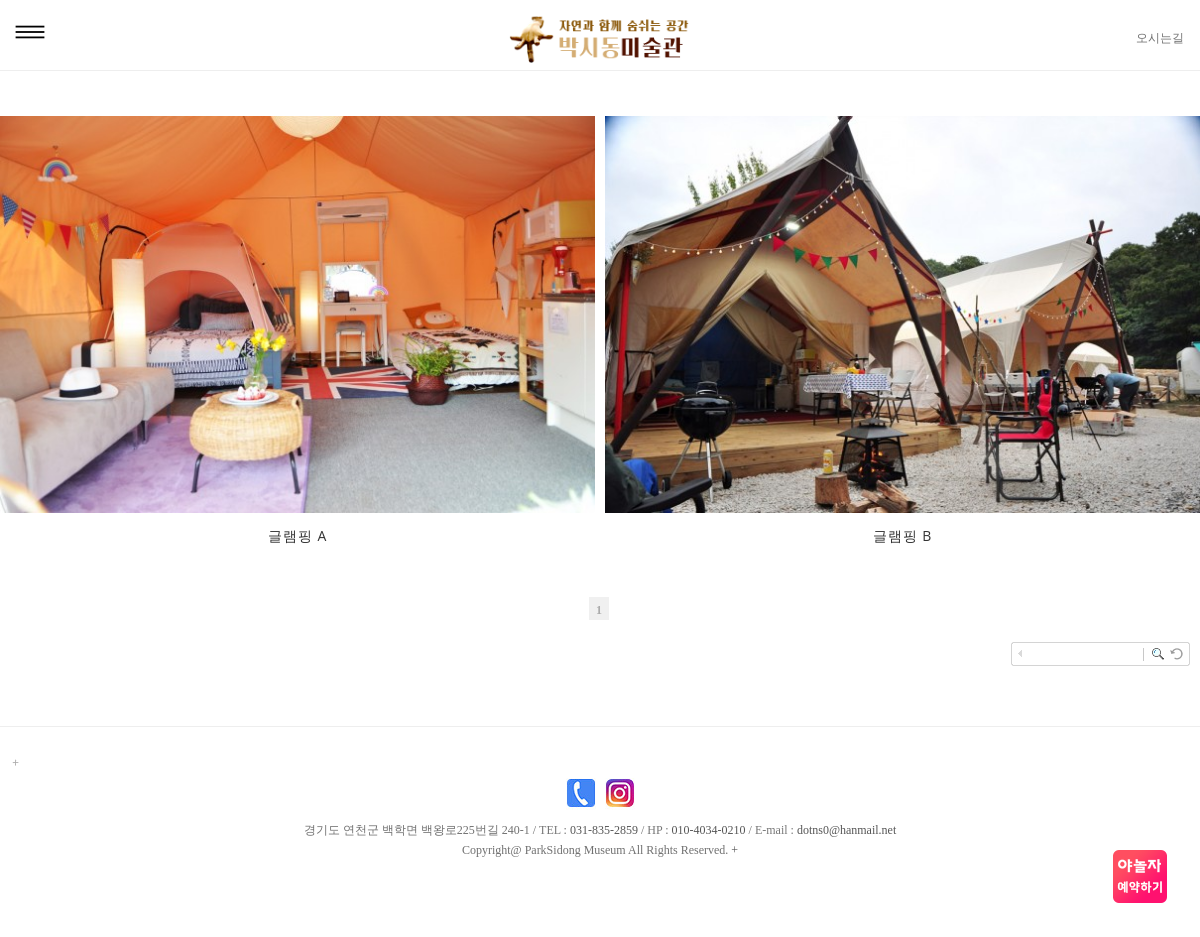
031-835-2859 (604, 830)
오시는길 (1160, 38)
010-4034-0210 (709, 830)
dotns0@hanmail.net (846, 830)
